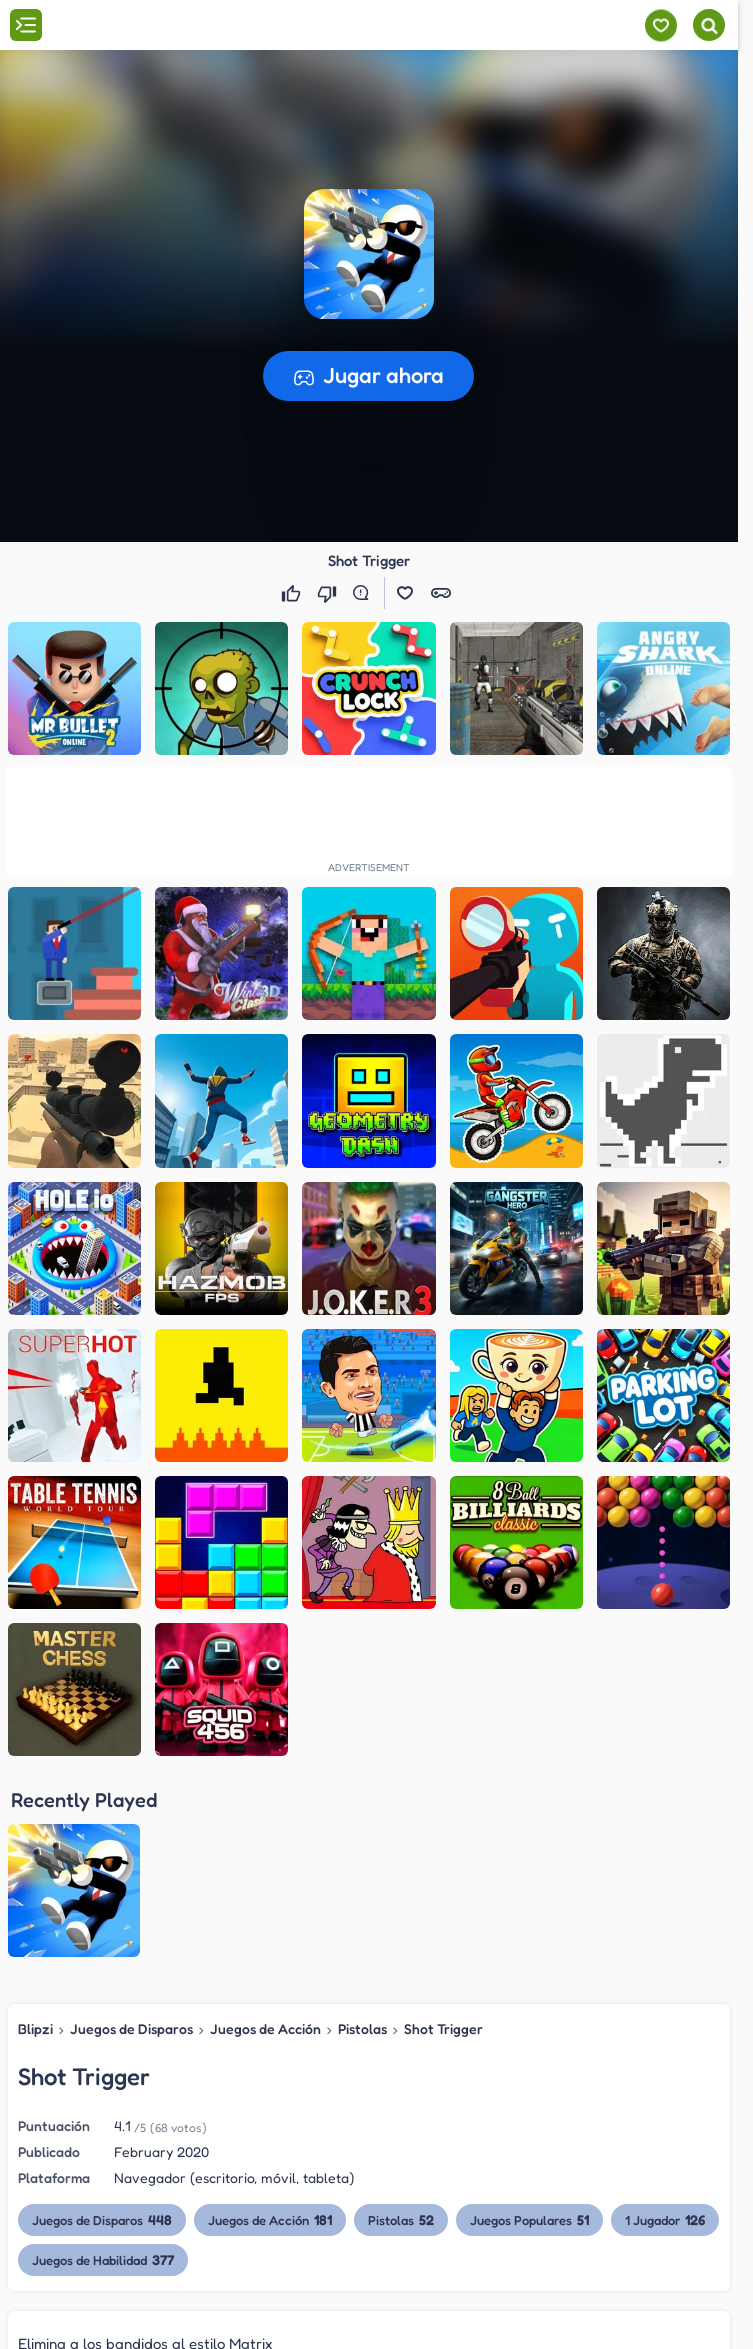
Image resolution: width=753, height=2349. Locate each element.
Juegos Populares (529, 2219)
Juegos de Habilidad (103, 2259)
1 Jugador (665, 2219)
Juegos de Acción (265, 2028)
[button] (369, 254)
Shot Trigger (443, 2028)
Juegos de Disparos (131, 2028)
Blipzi (35, 2028)
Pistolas (362, 2028)
